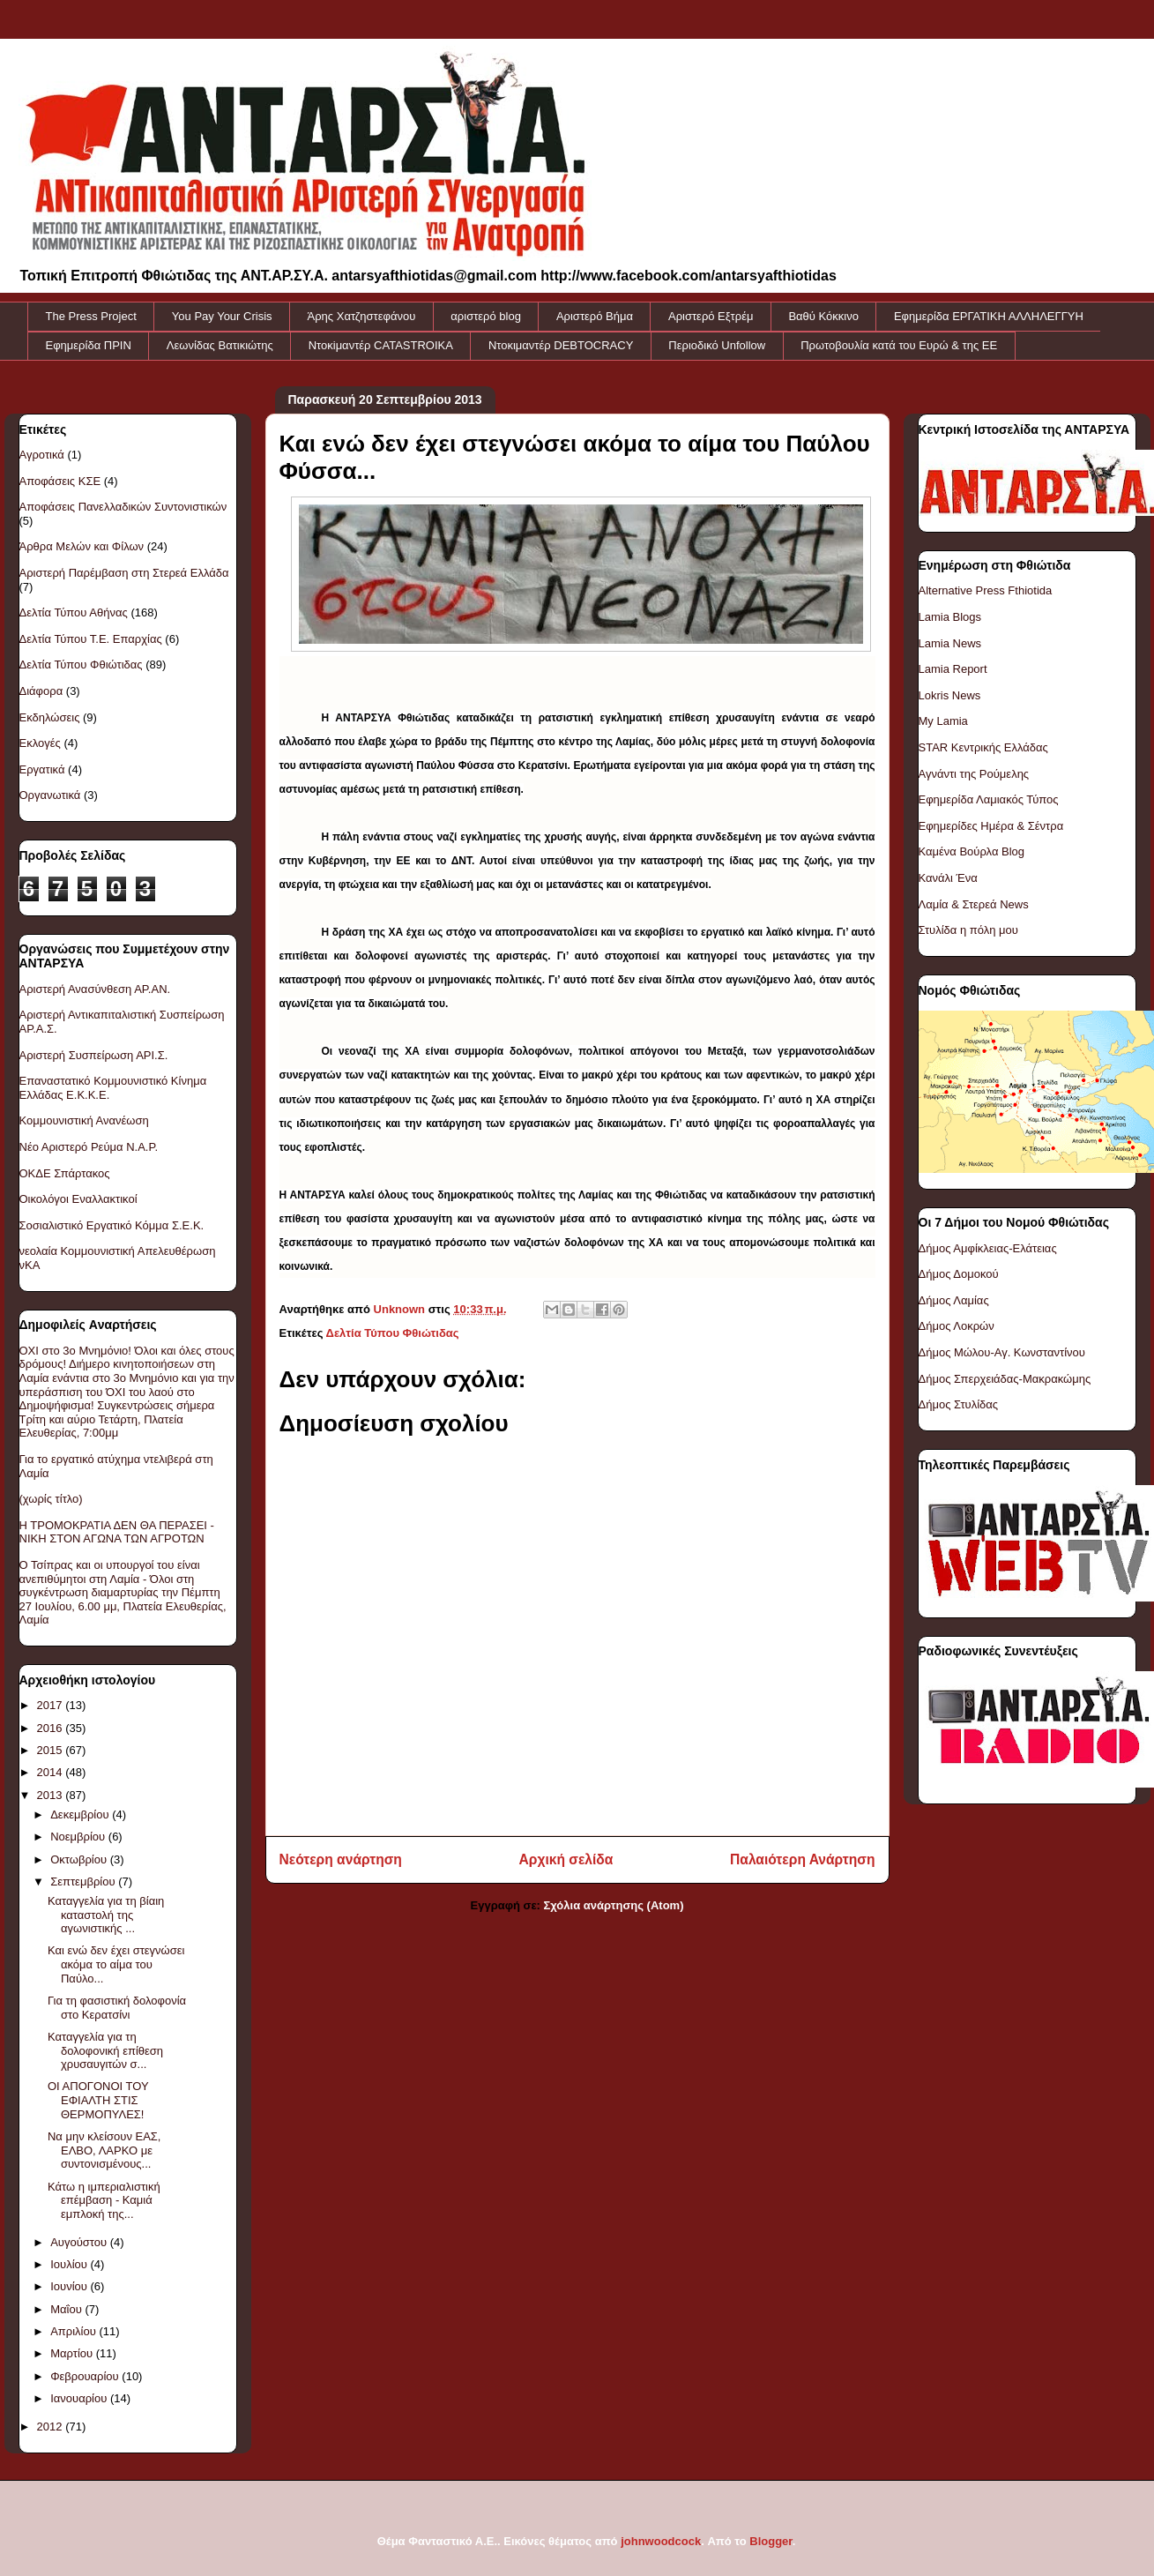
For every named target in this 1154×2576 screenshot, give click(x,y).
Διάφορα (41, 691)
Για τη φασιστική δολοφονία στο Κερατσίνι (117, 2007)
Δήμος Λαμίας (954, 1300)
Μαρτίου (73, 2353)
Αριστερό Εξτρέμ (710, 316)
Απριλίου (74, 2331)
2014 (51, 1772)
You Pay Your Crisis (222, 316)
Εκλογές (40, 743)
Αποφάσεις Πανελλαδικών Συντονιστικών (123, 506)
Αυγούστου (80, 2242)
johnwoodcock (661, 2541)
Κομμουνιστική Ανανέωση (84, 1120)
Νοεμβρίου (79, 1836)
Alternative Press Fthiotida (986, 590)
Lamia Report (953, 669)
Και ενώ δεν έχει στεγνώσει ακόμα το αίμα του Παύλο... (116, 1964)
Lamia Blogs (950, 616)
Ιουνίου (70, 2286)
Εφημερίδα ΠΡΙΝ (88, 345)
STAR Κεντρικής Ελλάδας (983, 747)
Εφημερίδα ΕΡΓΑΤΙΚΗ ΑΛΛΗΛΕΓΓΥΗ (988, 316)
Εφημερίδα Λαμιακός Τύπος (989, 799)
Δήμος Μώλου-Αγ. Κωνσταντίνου (1002, 1352)
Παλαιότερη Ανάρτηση (802, 1859)
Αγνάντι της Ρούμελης (974, 773)
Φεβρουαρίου (86, 2376)
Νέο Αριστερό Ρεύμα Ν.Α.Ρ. (89, 1147)
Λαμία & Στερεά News (974, 904)
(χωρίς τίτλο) (51, 1498)
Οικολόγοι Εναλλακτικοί (78, 1199)
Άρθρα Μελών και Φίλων (82, 546)
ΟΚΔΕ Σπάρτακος (64, 1173)
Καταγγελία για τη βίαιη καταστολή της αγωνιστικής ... (106, 1914)
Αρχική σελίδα (566, 1859)
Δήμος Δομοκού (959, 1274)
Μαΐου (67, 2309)
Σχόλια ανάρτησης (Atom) (614, 1905)
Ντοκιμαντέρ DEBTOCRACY (560, 345)
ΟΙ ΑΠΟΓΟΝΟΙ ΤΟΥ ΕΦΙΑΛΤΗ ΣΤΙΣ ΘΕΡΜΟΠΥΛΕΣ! (98, 2099)
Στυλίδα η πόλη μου (968, 930)
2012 (51, 2426)
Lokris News (950, 695)
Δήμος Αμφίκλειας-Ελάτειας (988, 1248)
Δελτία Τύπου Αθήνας (73, 612)
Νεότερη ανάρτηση (340, 1859)
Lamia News (950, 643)
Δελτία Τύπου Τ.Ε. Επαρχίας (90, 639)
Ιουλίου (70, 2264)
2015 (51, 1750)
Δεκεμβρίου (81, 1814)
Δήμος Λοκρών (956, 1326)
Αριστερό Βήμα (594, 316)
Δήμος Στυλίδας (959, 1404)
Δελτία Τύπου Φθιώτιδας (392, 1333)
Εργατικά (42, 769)
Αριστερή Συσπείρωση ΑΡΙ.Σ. (93, 1055)
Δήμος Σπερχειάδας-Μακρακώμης (1005, 1378)
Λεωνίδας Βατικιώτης (220, 345)
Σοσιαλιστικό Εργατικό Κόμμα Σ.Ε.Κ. (112, 1225)
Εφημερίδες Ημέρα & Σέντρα (991, 826)
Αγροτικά (41, 454)
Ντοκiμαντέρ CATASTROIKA (381, 345)
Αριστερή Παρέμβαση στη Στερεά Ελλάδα (124, 572)
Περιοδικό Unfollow (716, 345)
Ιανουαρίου (80, 2398)
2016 (51, 1728)
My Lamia (943, 721)
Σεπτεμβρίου (84, 1881)
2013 (51, 1795)
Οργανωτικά (50, 795)
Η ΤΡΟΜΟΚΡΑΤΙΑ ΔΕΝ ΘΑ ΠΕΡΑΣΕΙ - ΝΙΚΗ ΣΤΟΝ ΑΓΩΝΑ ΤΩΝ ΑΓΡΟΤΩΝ (116, 1532)
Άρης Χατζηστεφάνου (362, 316)
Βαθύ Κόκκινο (823, 316)
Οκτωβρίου (79, 1859)
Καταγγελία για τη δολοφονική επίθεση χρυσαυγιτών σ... (105, 2050)
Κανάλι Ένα (948, 878)
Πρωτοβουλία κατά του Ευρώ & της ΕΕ (898, 345)
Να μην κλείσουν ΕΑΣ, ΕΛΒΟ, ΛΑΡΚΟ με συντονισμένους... (104, 2150)
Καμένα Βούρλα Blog (972, 851)
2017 (51, 1705)
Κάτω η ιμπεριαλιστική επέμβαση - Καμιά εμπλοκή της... (104, 2200)
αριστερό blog (485, 316)
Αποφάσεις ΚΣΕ (60, 481)
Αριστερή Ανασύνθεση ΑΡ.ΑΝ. (95, 989)
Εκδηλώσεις (49, 717)
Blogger (770, 2541)
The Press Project (91, 316)
